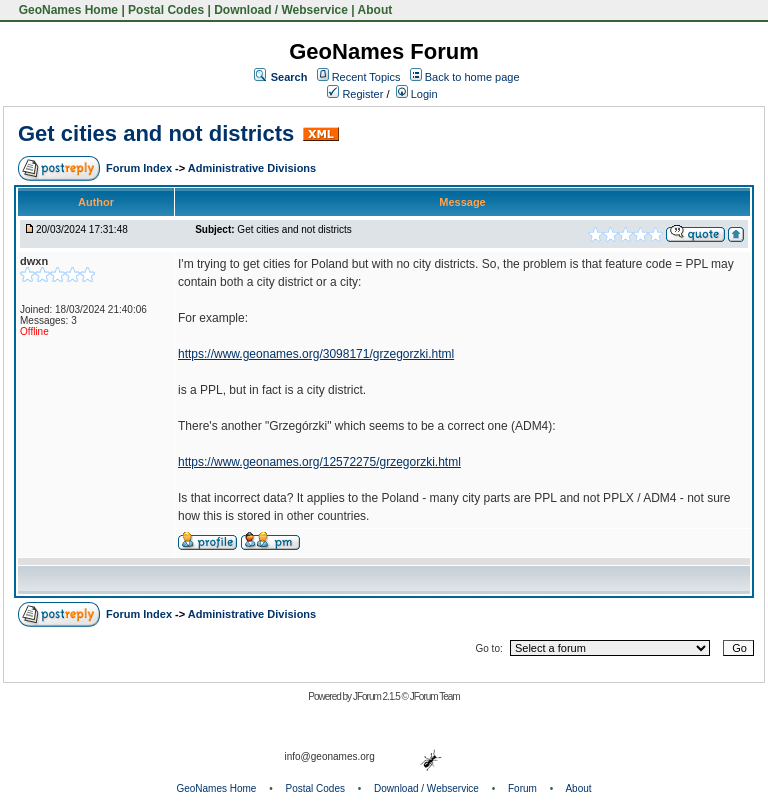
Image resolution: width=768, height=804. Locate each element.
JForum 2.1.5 (377, 696)
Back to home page (472, 77)
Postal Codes (166, 10)
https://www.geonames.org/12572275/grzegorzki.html (319, 462)
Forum (522, 788)
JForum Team (435, 696)
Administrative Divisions (252, 168)
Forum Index (140, 168)
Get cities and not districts (156, 133)
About (375, 10)
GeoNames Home (66, 10)
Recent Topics (366, 77)
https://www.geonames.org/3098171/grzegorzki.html (316, 354)
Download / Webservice (281, 10)
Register (355, 94)
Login (417, 94)
